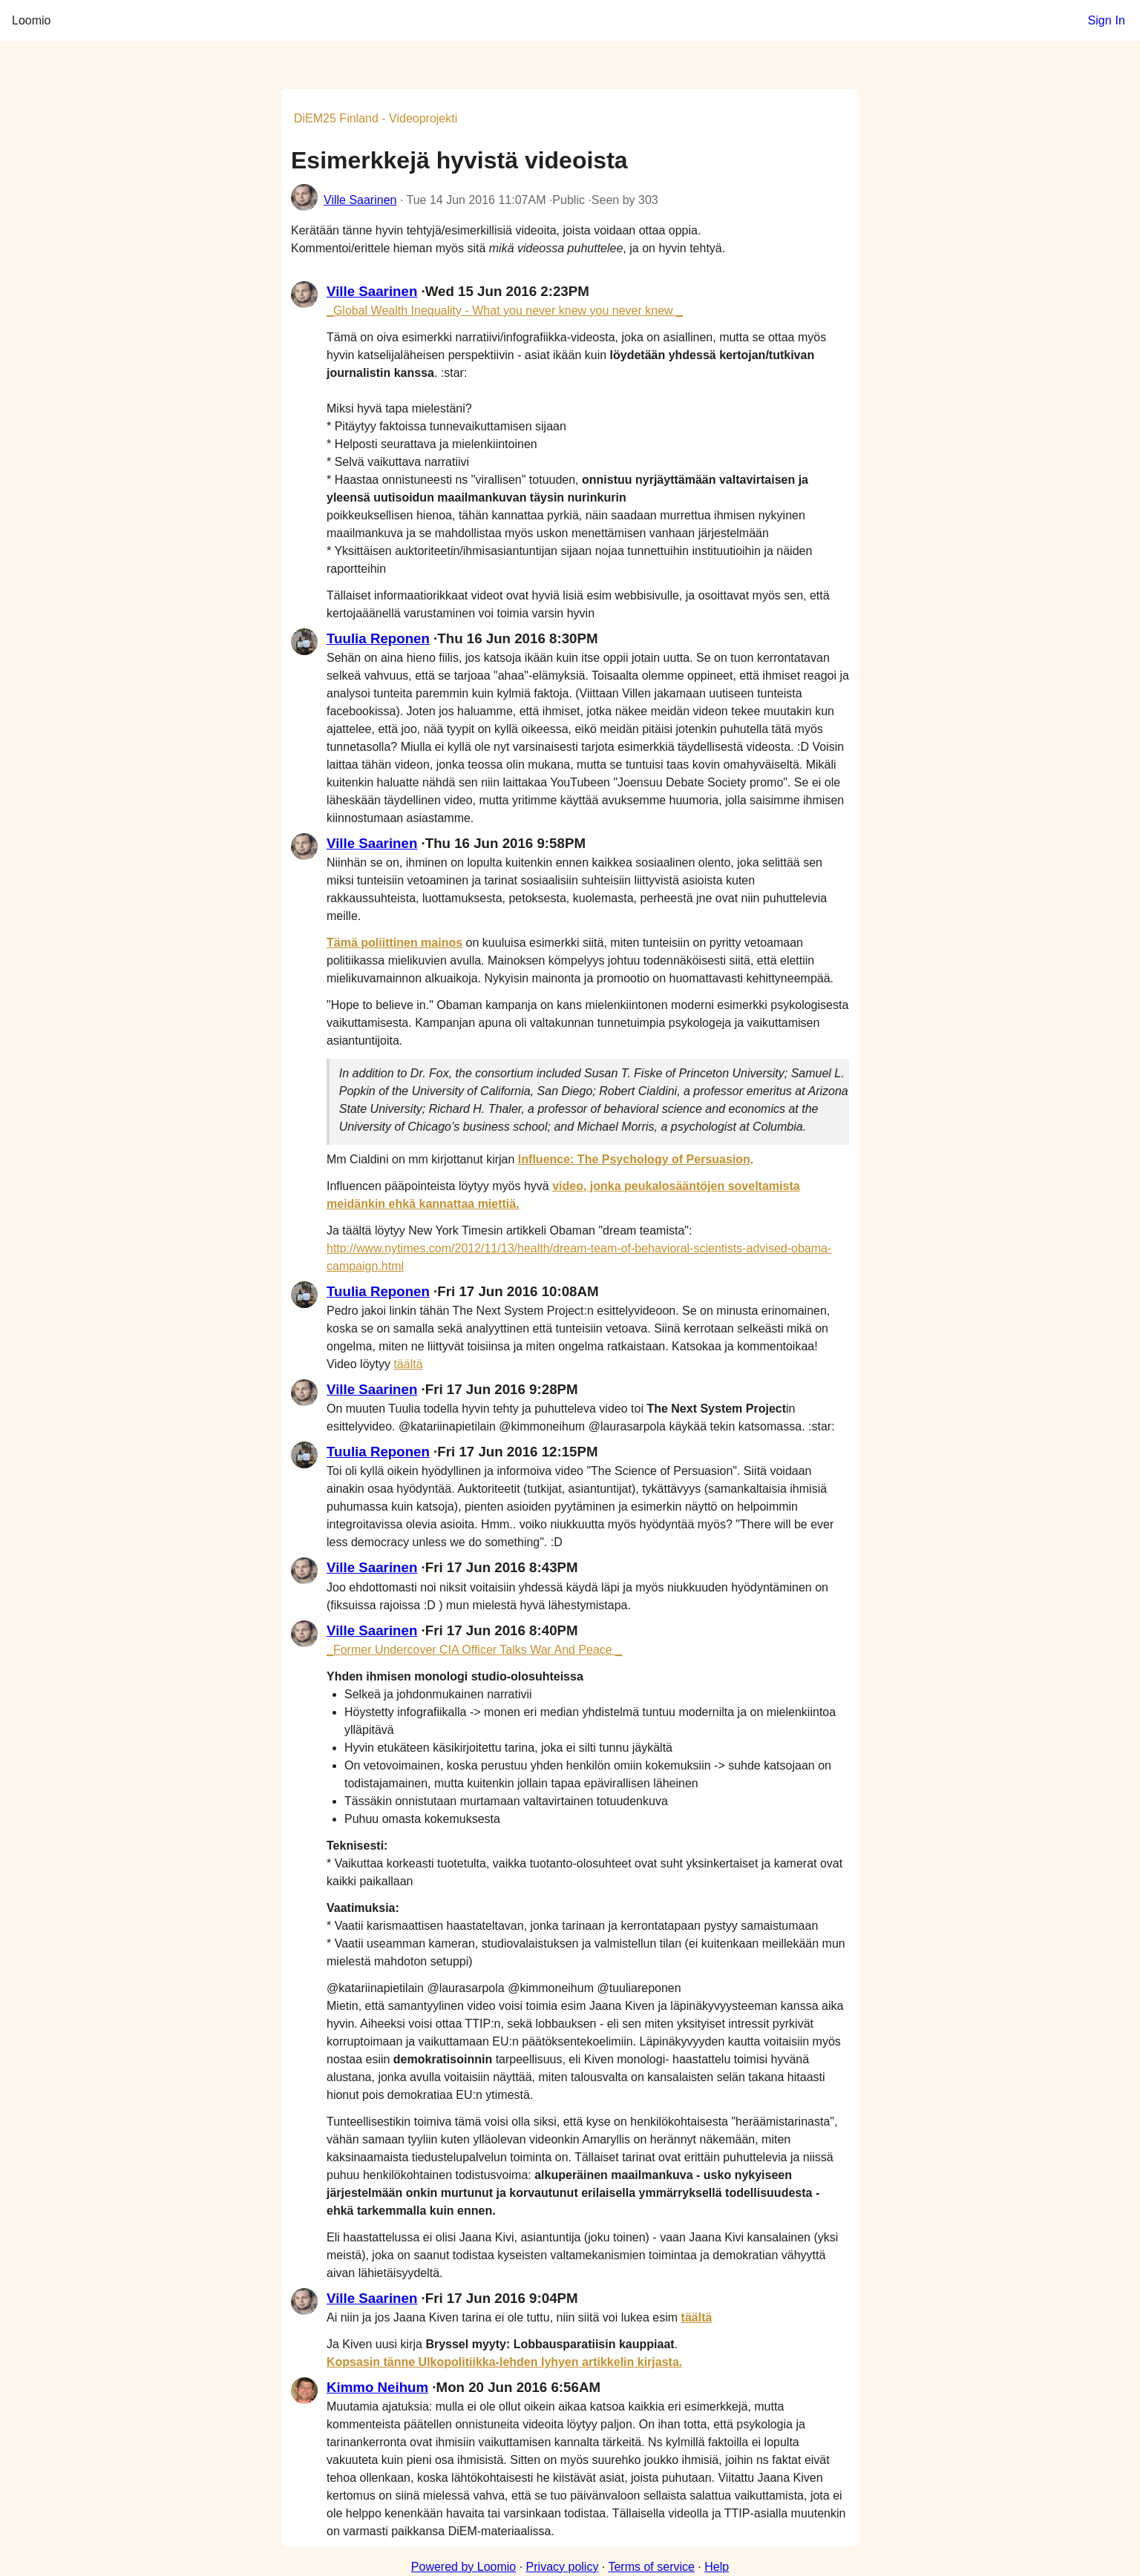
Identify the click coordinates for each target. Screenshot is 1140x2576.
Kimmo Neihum (377, 2387)
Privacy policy (562, 2566)
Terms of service (651, 2566)
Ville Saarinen (360, 200)
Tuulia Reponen (378, 638)
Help (716, 2566)
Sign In (1106, 20)
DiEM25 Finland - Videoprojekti (375, 118)
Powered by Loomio (463, 2566)
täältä (407, 1364)
